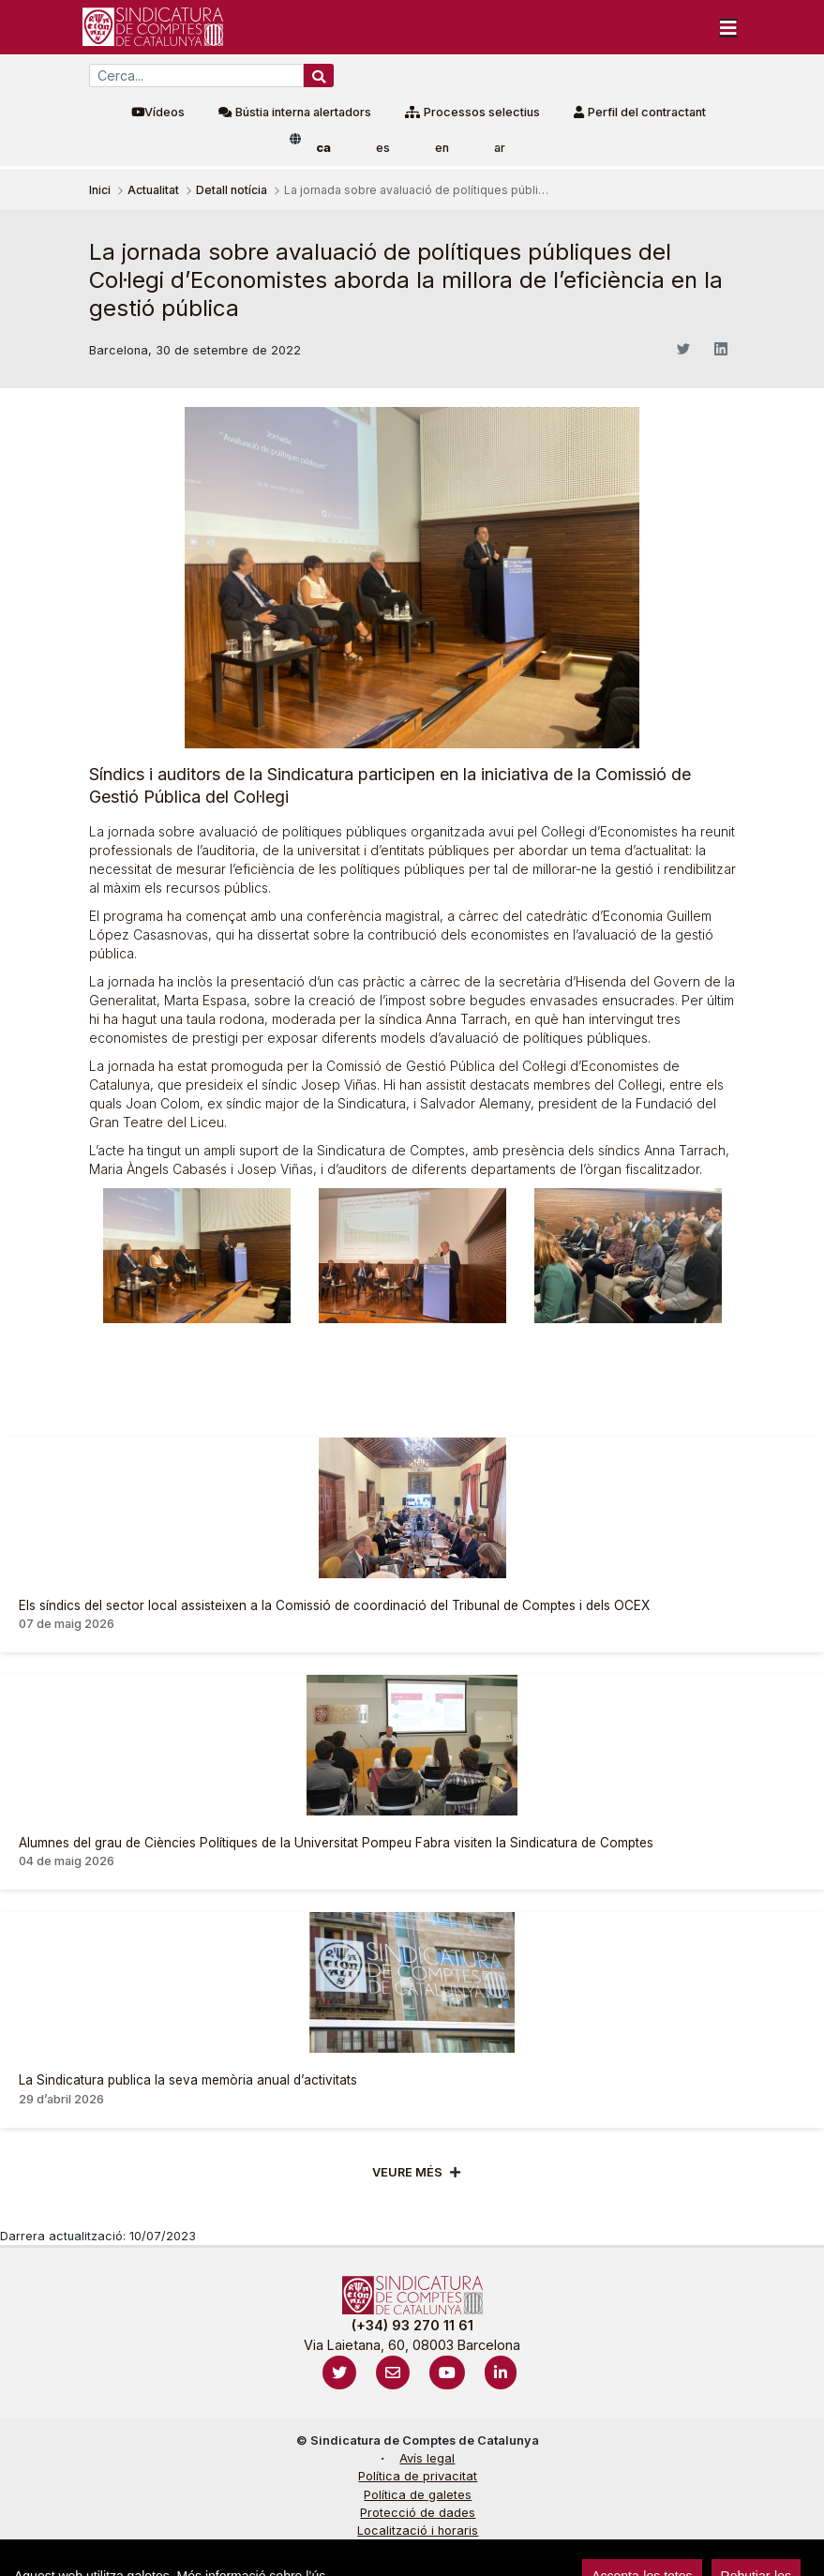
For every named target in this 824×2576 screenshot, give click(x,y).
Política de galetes (418, 2495)
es (383, 148)
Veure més (407, 2172)
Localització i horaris (417, 2530)
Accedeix (46, 2552)
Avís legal (427, 2458)
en (442, 148)
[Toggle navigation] (728, 27)
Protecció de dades (417, 2513)
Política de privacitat (417, 2476)
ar (499, 148)
